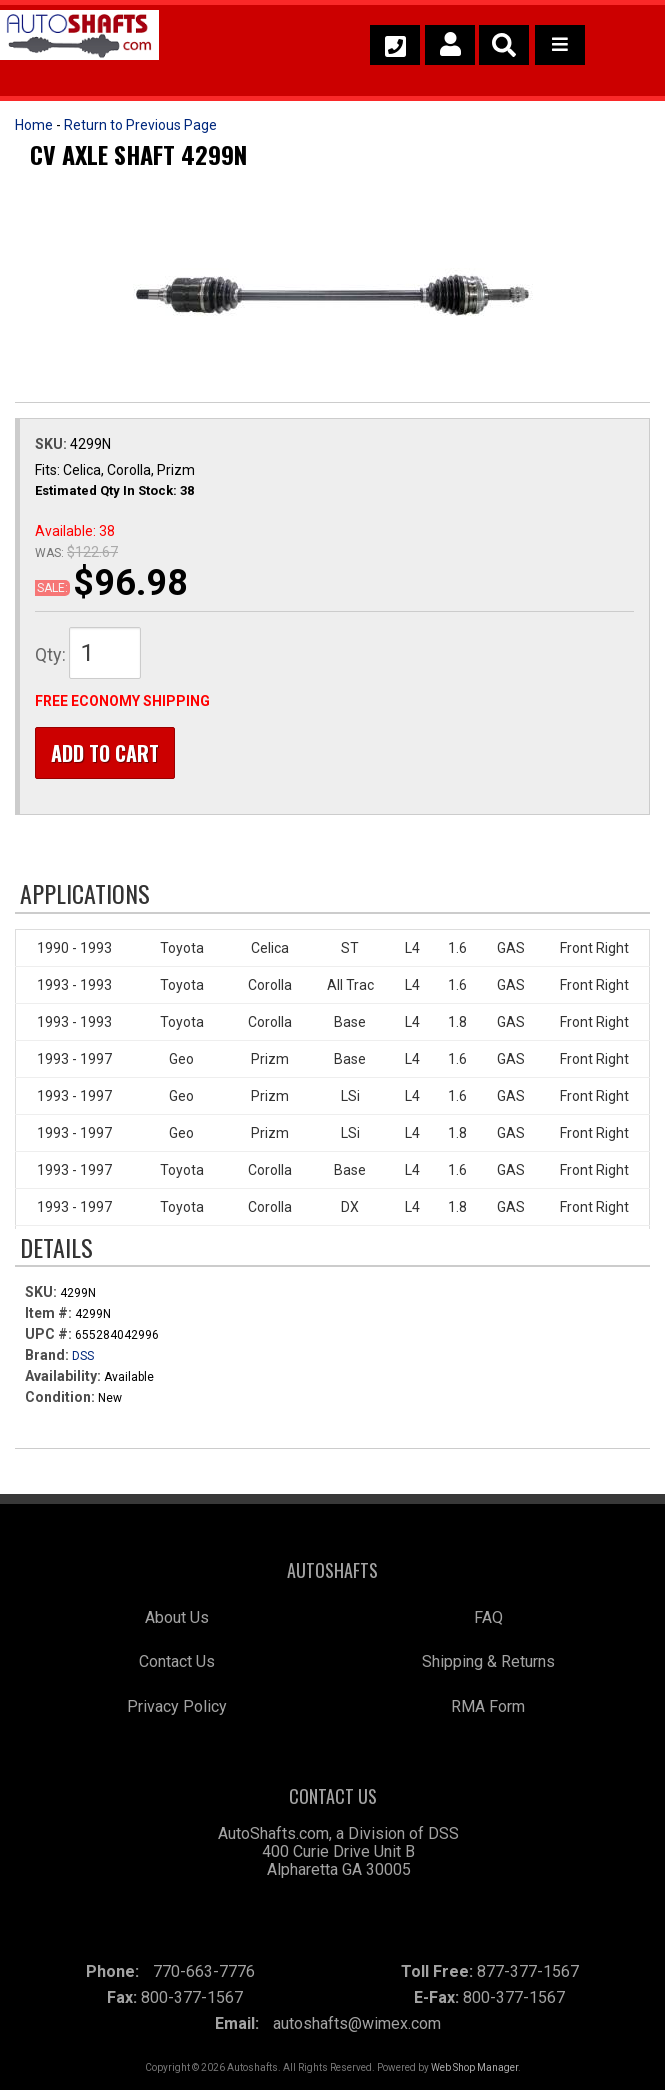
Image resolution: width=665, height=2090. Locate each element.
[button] (504, 45)
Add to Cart (105, 753)
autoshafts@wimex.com (357, 2023)
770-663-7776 (204, 1971)
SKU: (52, 444)
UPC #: (50, 1334)
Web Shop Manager (474, 2067)
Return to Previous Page (140, 125)
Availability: (63, 1376)
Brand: (47, 1355)
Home (34, 125)
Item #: (50, 1313)
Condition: (60, 1397)
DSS (83, 1356)
